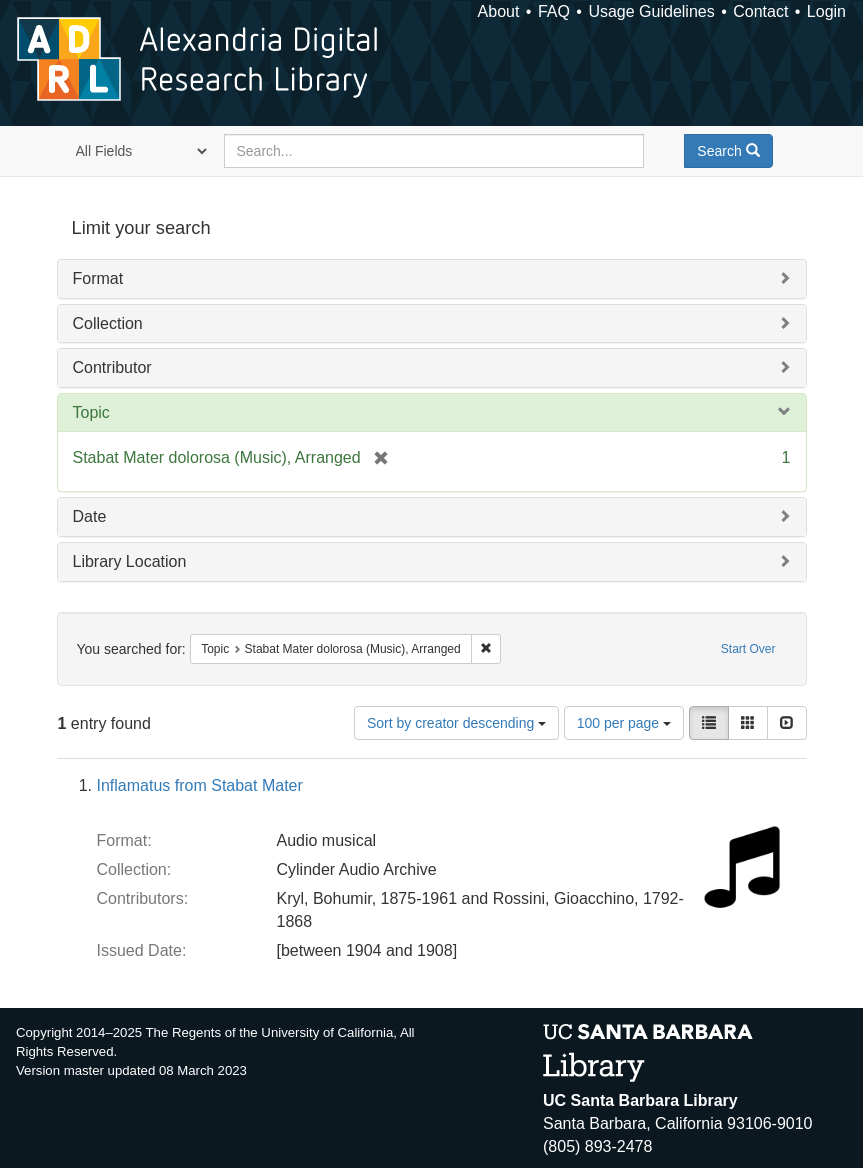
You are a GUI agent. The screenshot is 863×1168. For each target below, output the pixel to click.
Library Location (130, 561)
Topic (91, 412)
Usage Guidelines (651, 11)
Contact (760, 11)
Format (98, 278)
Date (90, 516)
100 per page (624, 723)
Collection (108, 323)
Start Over (748, 649)
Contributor (112, 367)
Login (826, 11)
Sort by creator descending (456, 723)
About (499, 11)
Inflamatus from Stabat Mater (200, 785)
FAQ (554, 11)
